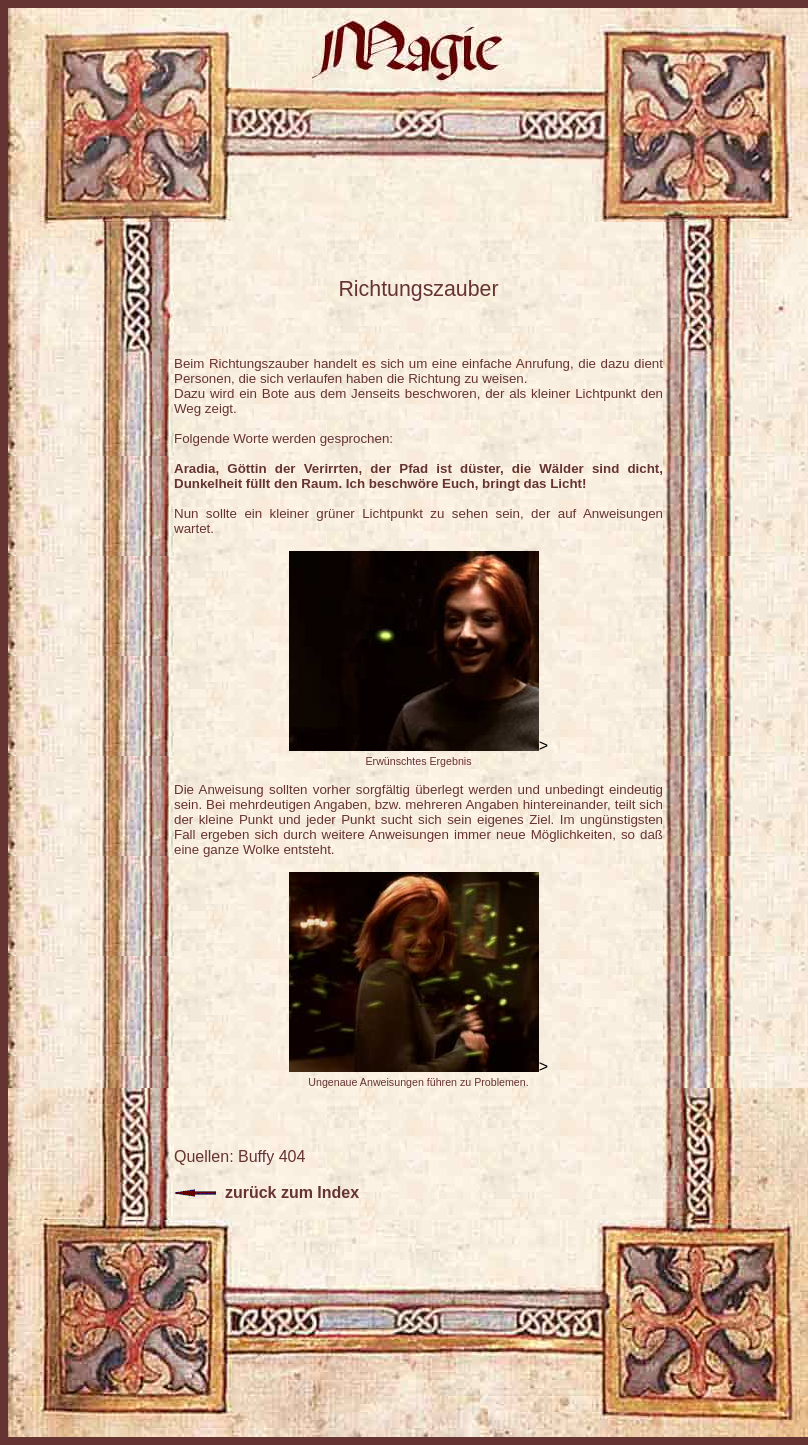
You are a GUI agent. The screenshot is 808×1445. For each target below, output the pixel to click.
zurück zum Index (266, 1192)
